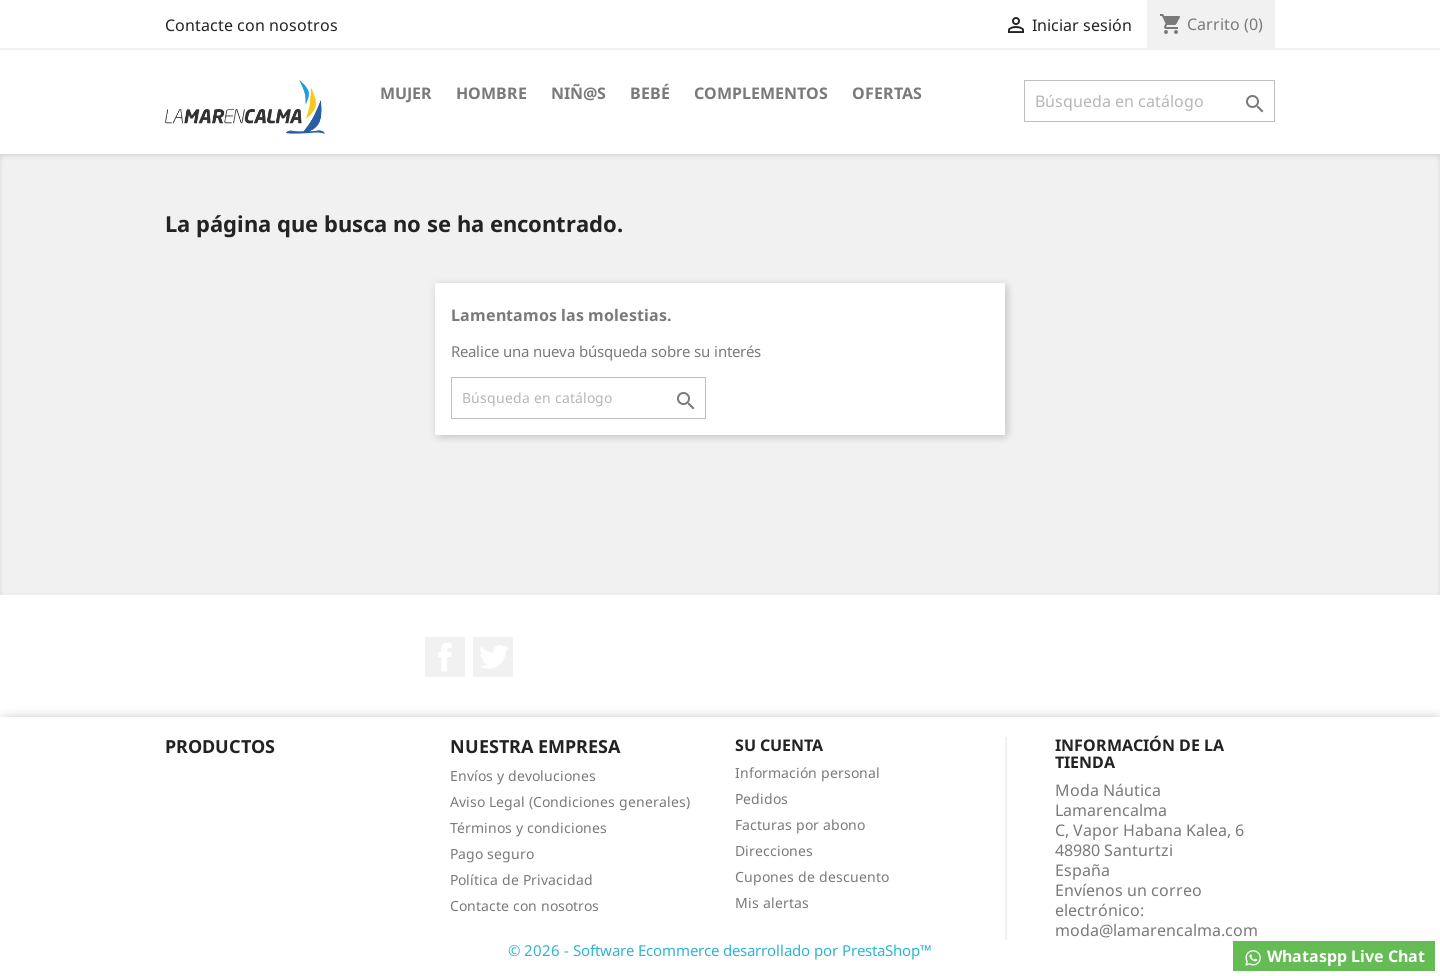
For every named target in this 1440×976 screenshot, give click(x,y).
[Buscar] (1149, 101)
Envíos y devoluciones (523, 775)
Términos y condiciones (528, 827)
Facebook (445, 657)
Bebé (650, 93)
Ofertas (887, 93)
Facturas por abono (800, 824)
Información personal (807, 772)
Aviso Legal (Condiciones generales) (570, 801)
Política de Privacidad (521, 879)
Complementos (761, 93)
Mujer (406, 93)
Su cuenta (779, 745)
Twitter (493, 657)
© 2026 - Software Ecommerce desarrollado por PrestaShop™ (720, 950)
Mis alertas (772, 902)
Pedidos (761, 798)
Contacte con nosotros (251, 25)
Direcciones (774, 850)
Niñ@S (578, 93)
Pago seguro (492, 853)
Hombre (491, 93)
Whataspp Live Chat (1334, 956)
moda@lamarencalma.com (1156, 930)
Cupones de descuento (812, 876)
